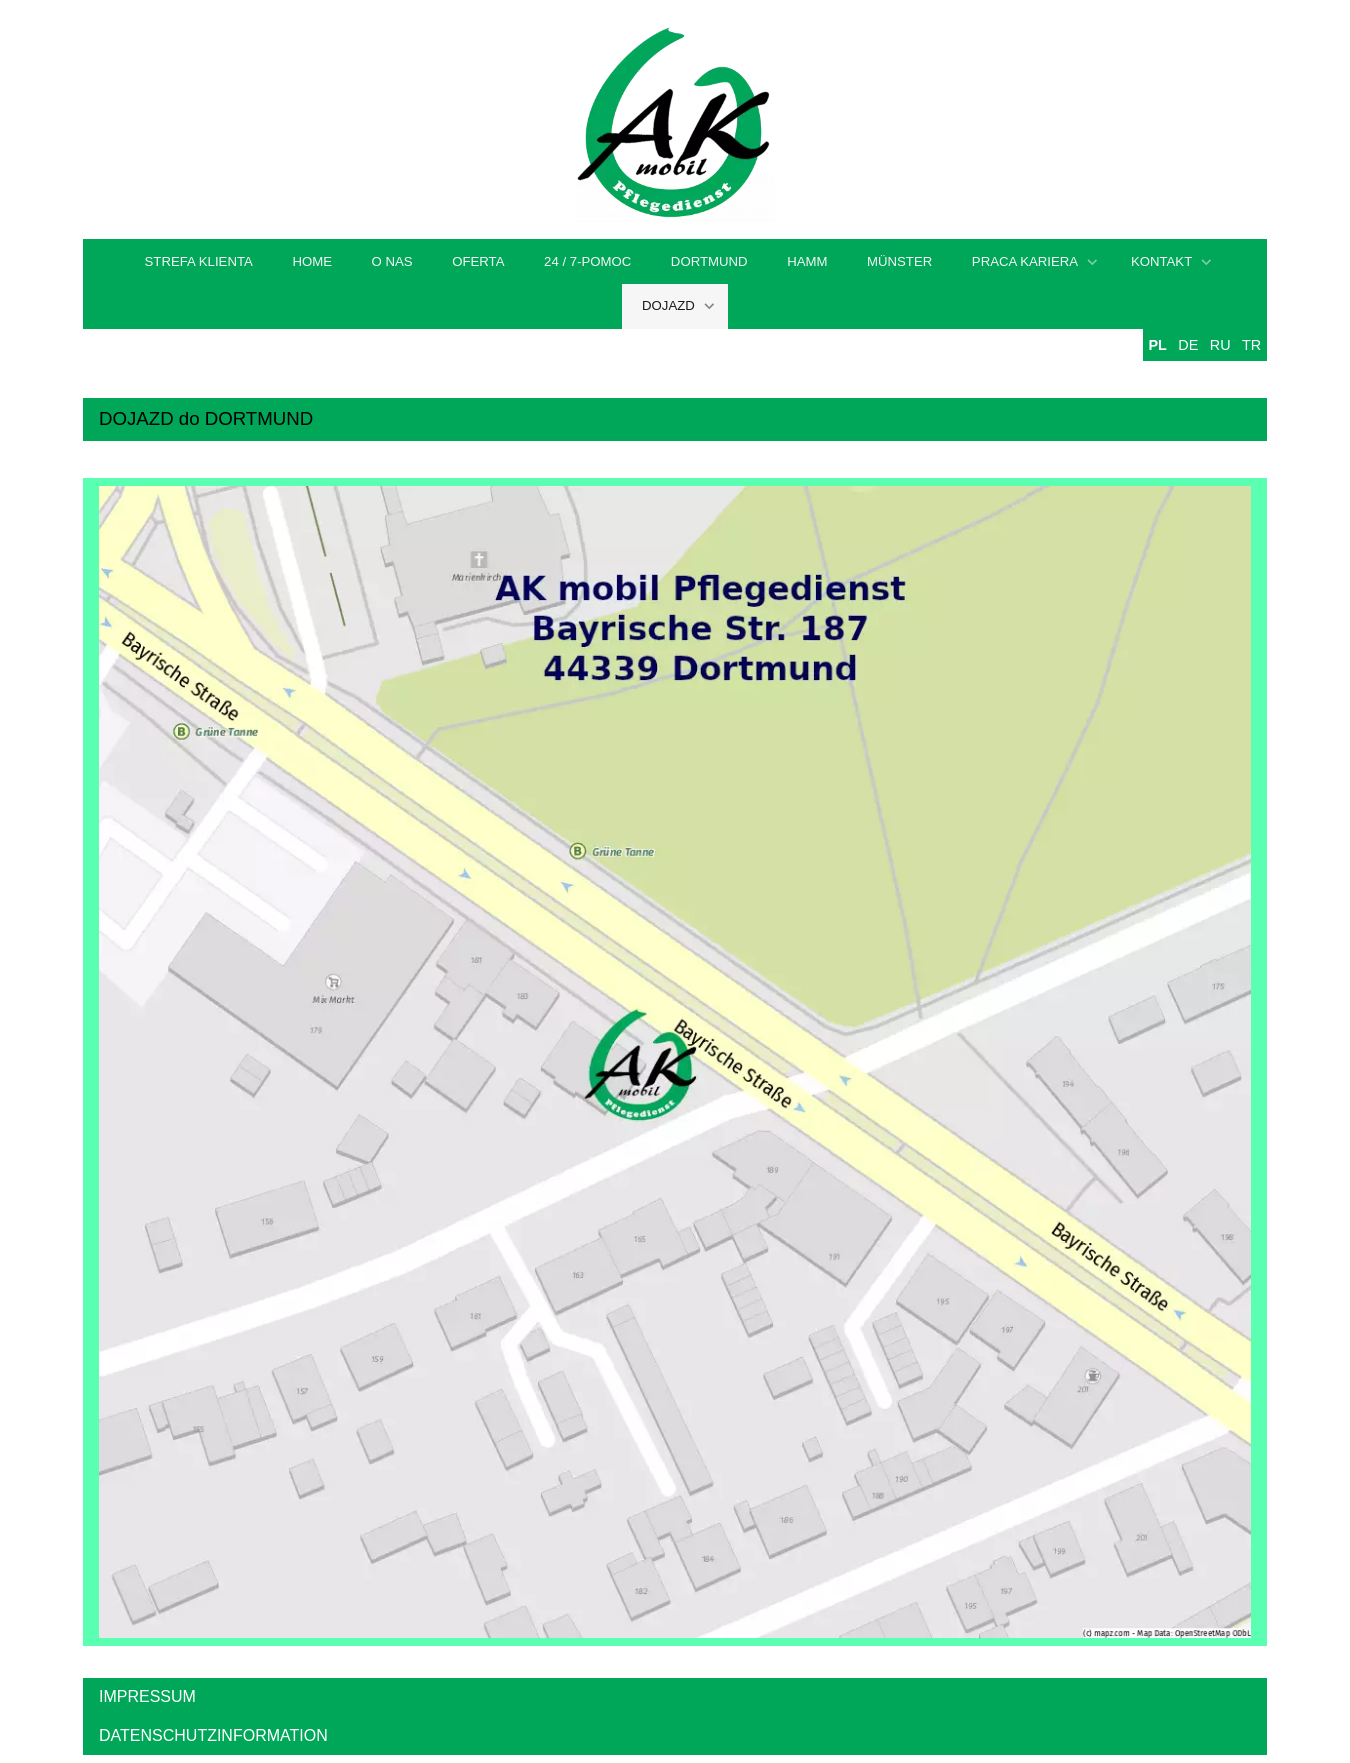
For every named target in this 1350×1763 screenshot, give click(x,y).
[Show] (1092, 263)
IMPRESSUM (147, 1696)
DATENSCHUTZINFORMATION (213, 1735)
